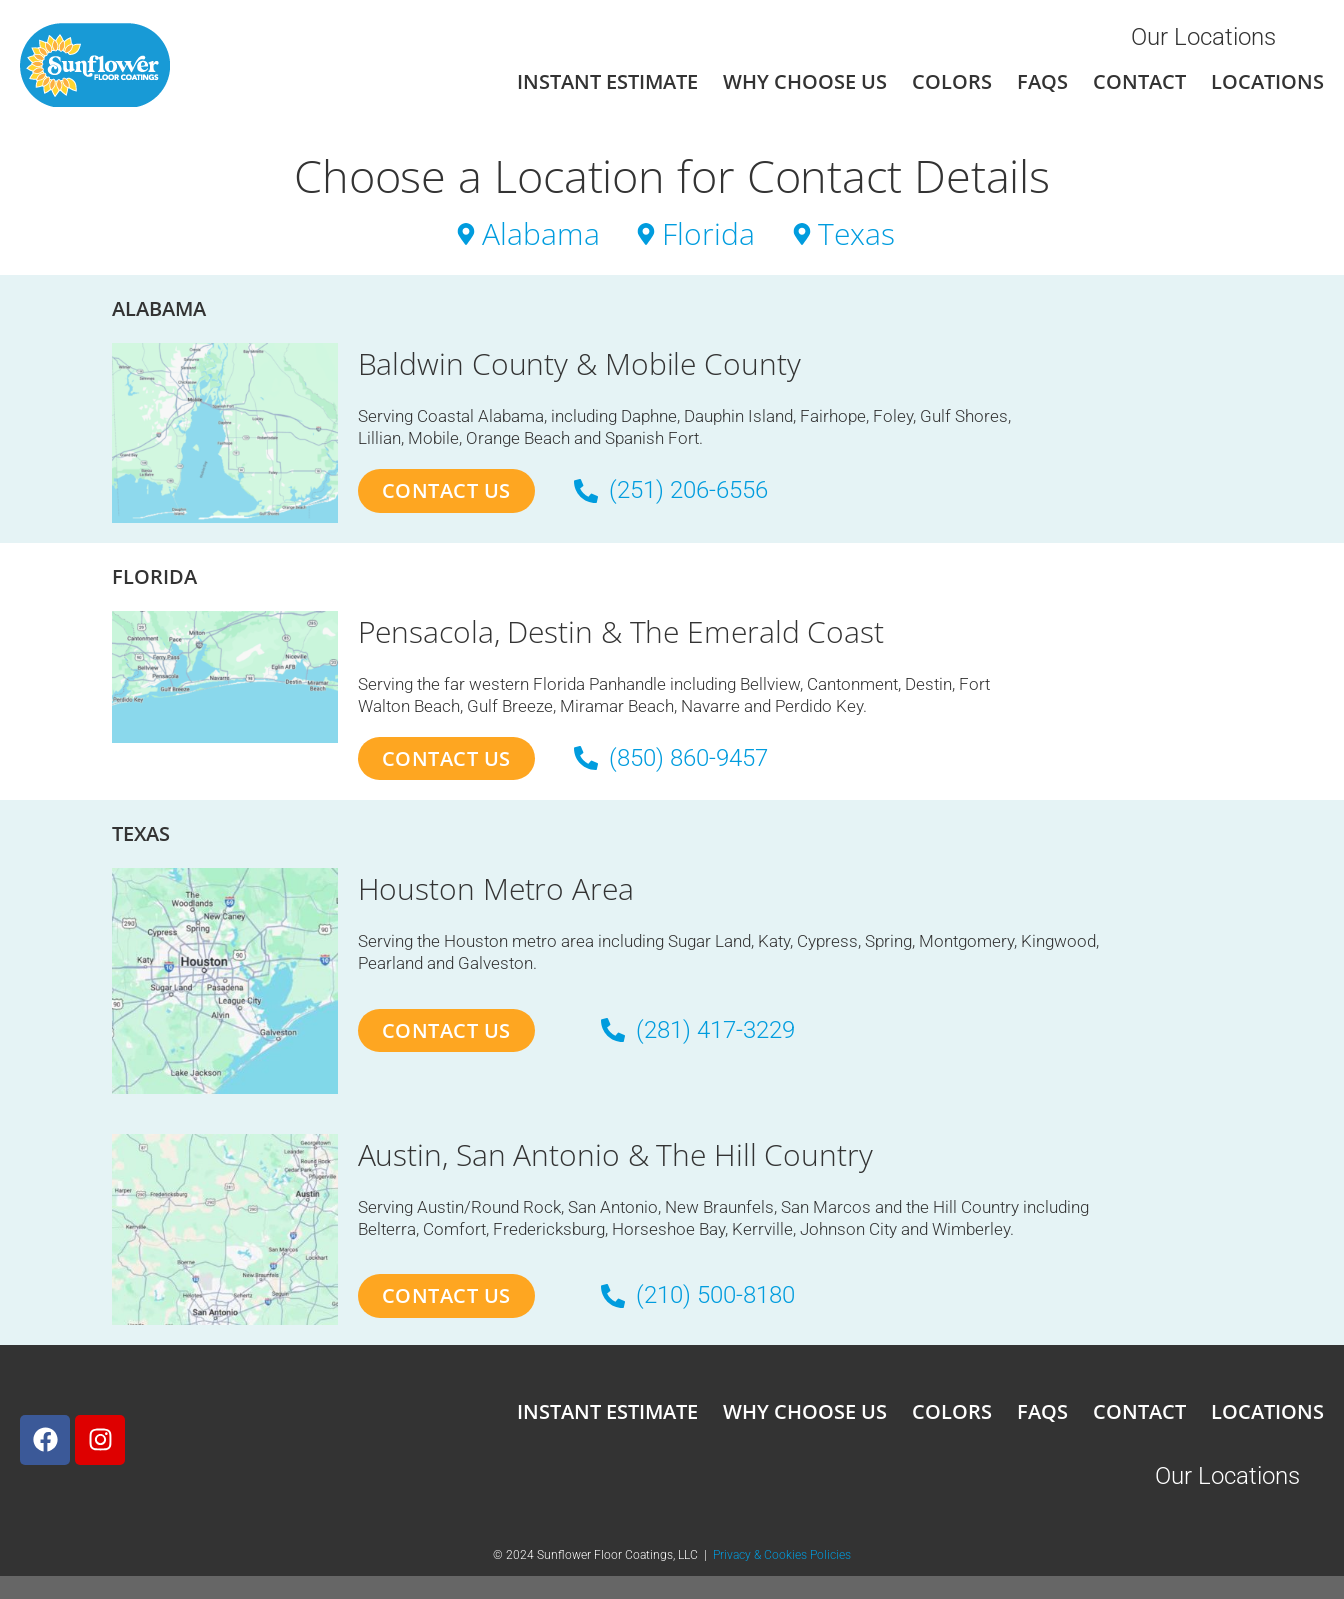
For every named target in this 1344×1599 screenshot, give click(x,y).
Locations (1267, 81)
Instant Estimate (607, 81)
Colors (952, 81)
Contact (1139, 81)
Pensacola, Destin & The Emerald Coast (621, 631)
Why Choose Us (805, 81)
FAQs (1042, 81)
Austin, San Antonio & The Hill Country (615, 1154)
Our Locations (1203, 37)
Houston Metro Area (496, 889)
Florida (154, 576)
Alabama (159, 308)
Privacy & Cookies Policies (782, 1556)
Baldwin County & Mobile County (579, 363)
